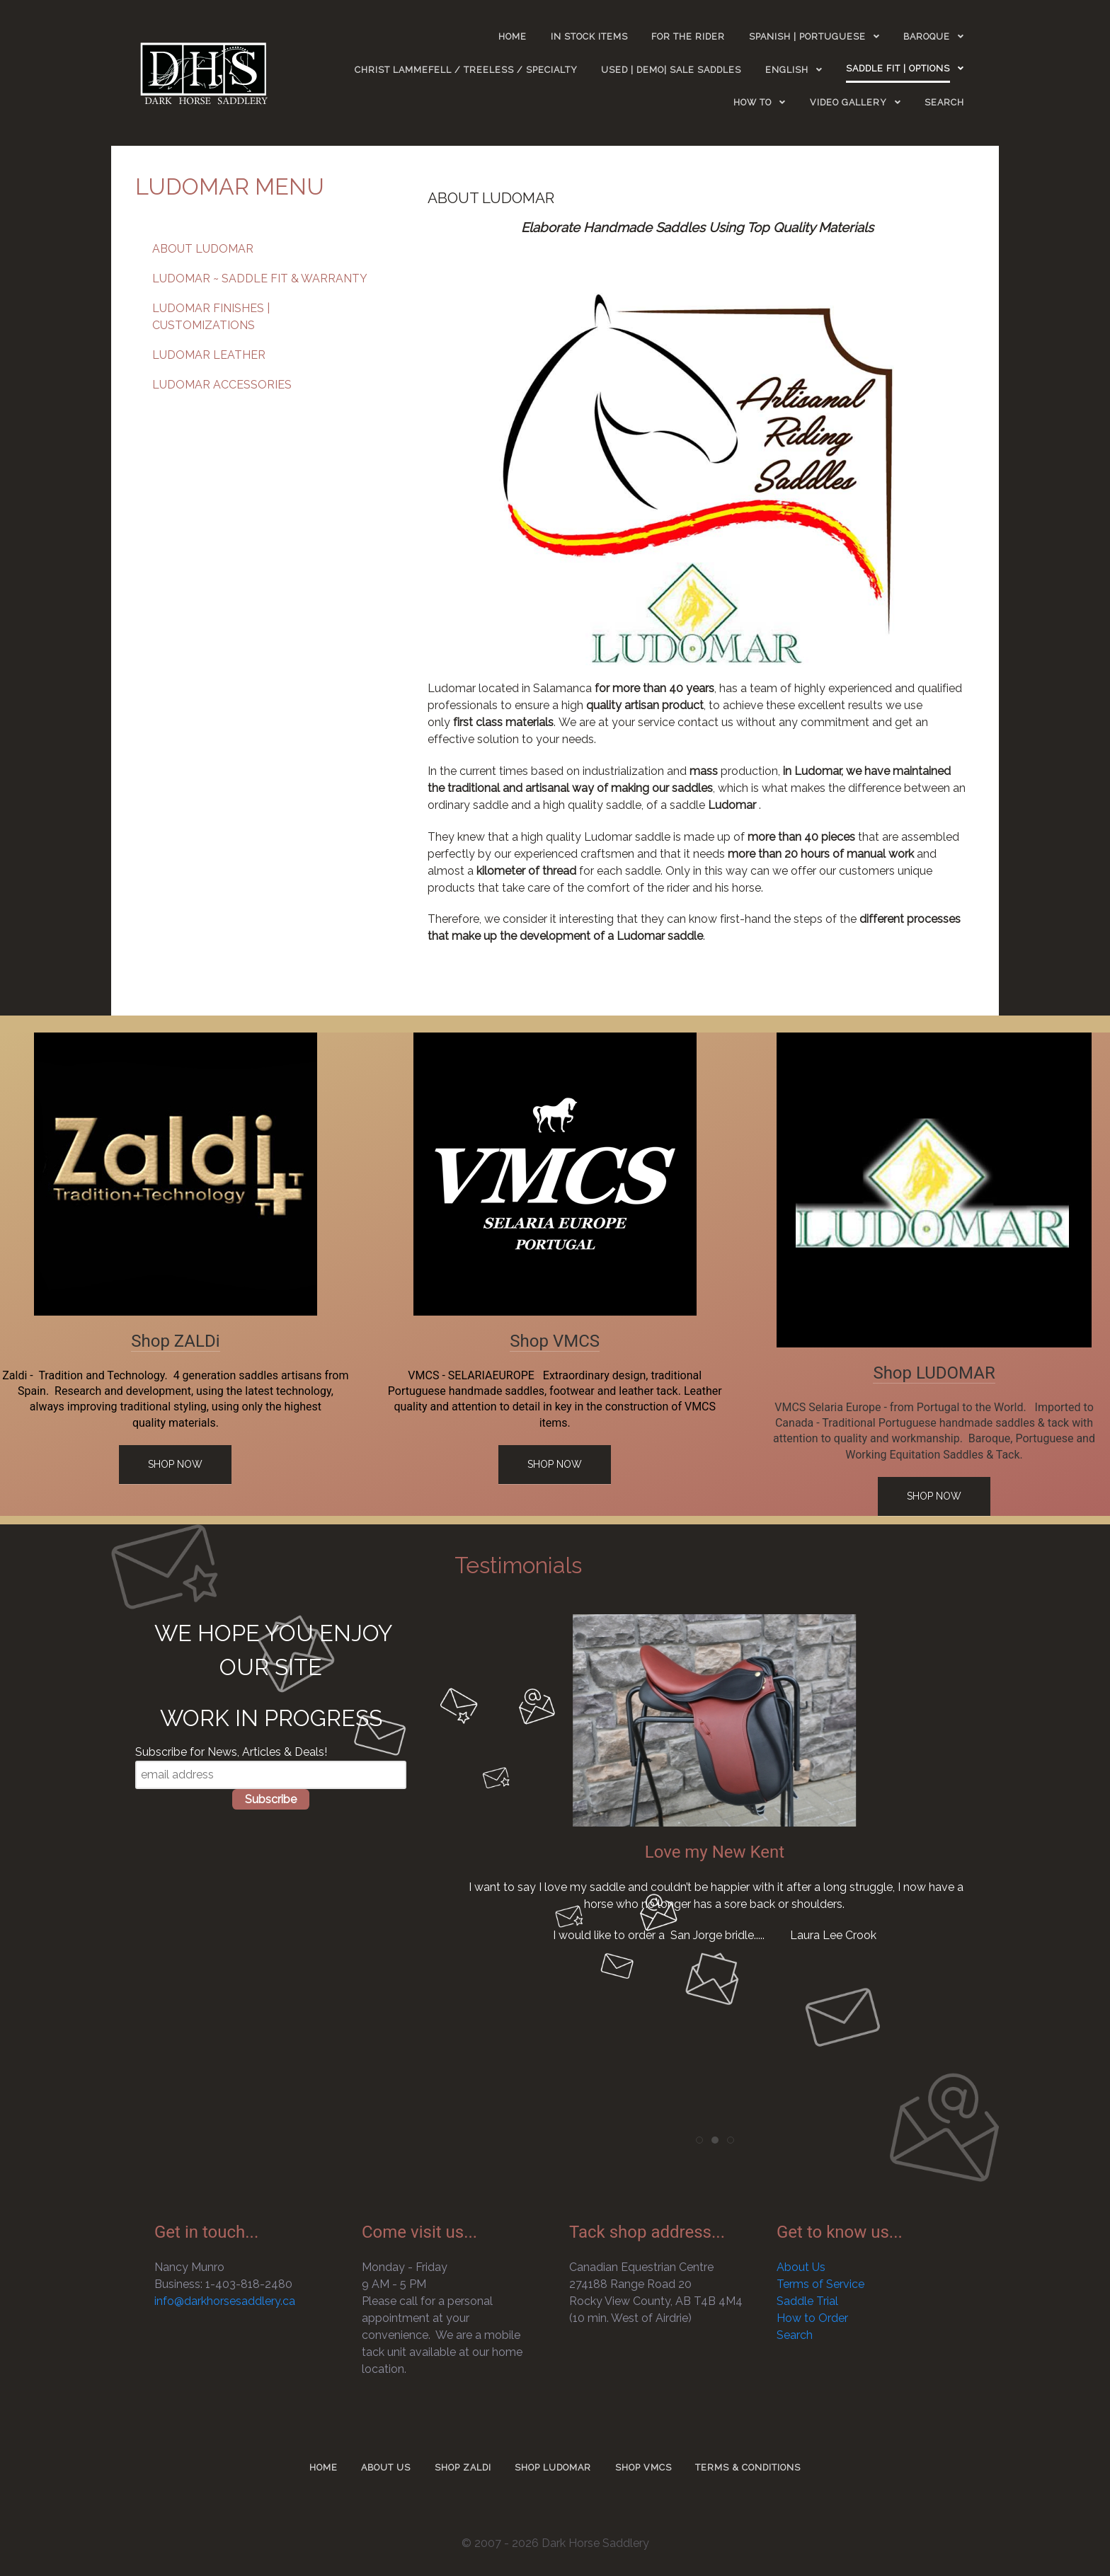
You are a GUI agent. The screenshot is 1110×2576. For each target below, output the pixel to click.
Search (795, 2335)
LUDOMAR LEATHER (208, 355)
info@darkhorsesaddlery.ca (224, 2301)
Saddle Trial (807, 2301)
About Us (801, 2267)
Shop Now (175, 1464)
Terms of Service (820, 2284)
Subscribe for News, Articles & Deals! (231, 1752)
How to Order (812, 2318)
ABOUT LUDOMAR (202, 248)
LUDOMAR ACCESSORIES (222, 384)
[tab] (699, 2140)
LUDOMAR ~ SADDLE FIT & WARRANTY (259, 278)
